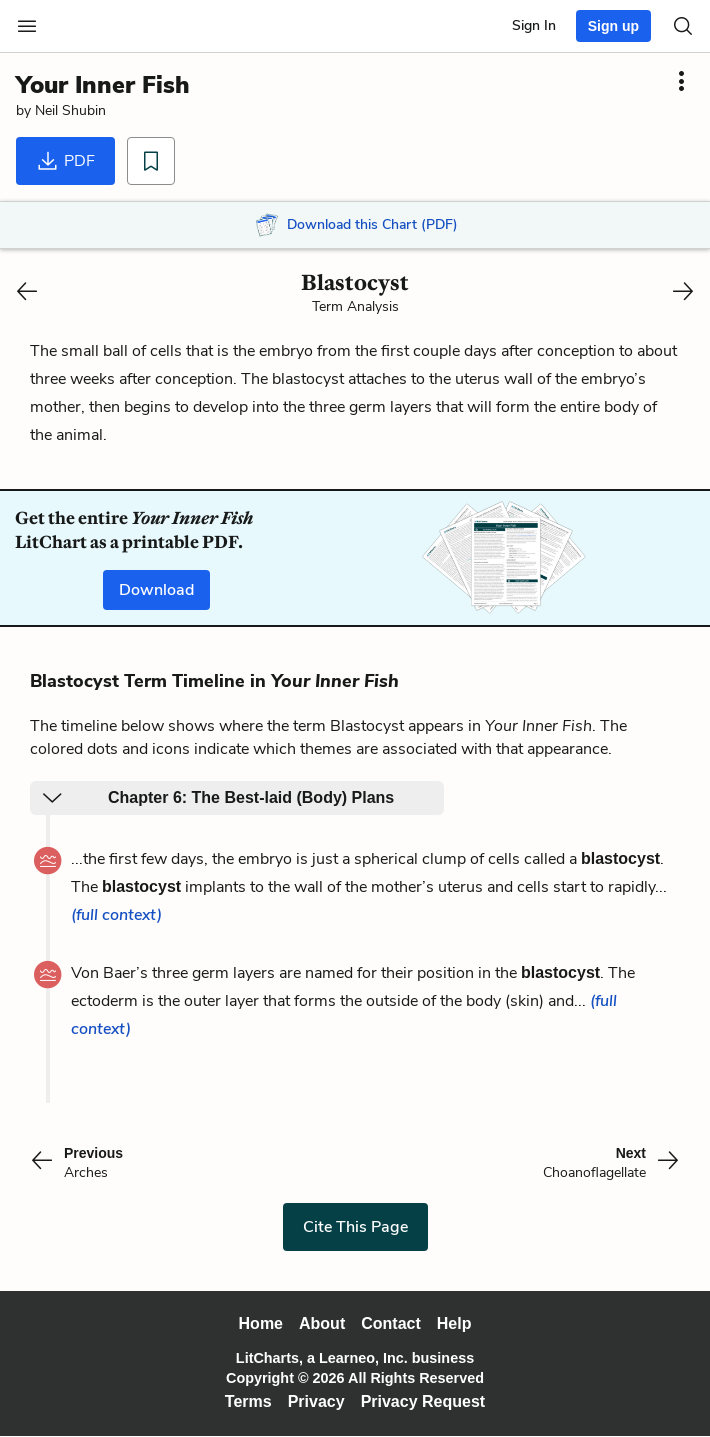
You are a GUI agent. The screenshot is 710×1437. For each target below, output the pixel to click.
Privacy (316, 1401)
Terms (248, 1401)
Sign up (613, 26)
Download (156, 590)
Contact (391, 1323)
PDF (65, 161)
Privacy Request (423, 1401)
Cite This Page (355, 1227)
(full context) (116, 915)
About (322, 1323)
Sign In (534, 25)
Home (261, 1323)
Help (454, 1323)
